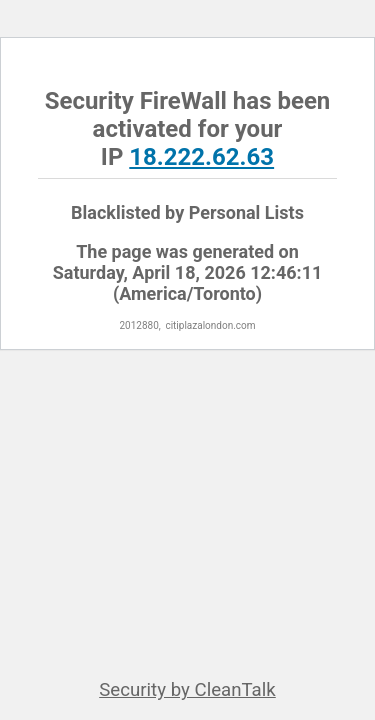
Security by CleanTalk (187, 690)
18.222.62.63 (201, 157)
